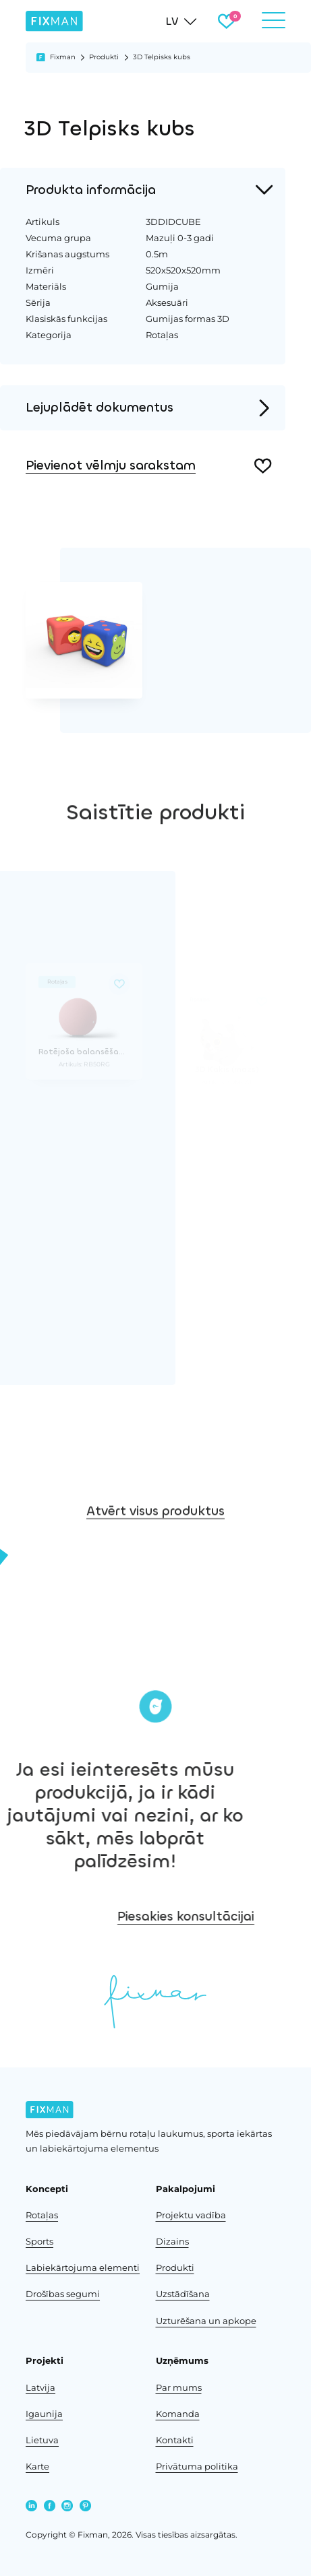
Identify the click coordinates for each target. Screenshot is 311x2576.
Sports (39, 2241)
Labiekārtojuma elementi (83, 2267)
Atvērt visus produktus (155, 1536)
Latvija (40, 2387)
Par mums (179, 2387)
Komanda (178, 2413)
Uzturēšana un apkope (206, 2320)
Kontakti (175, 2440)
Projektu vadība (191, 2215)
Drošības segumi (63, 2293)
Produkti (104, 57)
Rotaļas (42, 2215)
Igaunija (44, 2413)
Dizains (172, 2241)
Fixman (63, 57)
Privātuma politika (197, 2466)
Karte (37, 2466)
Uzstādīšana (183, 2293)
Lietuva (42, 2440)
